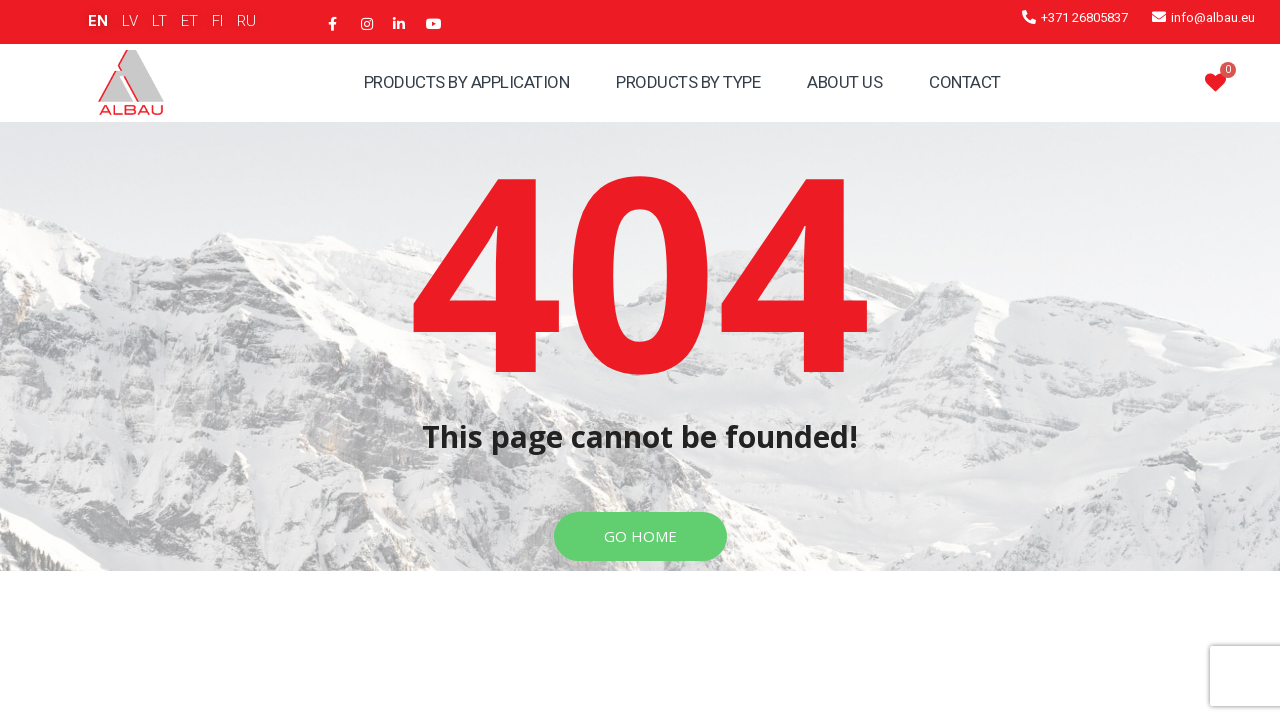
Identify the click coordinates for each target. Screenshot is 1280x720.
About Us (844, 82)
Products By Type (688, 82)
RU (246, 21)
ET (189, 21)
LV (130, 21)
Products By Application (467, 82)
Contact (965, 82)
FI (217, 21)
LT (159, 21)
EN (98, 21)
